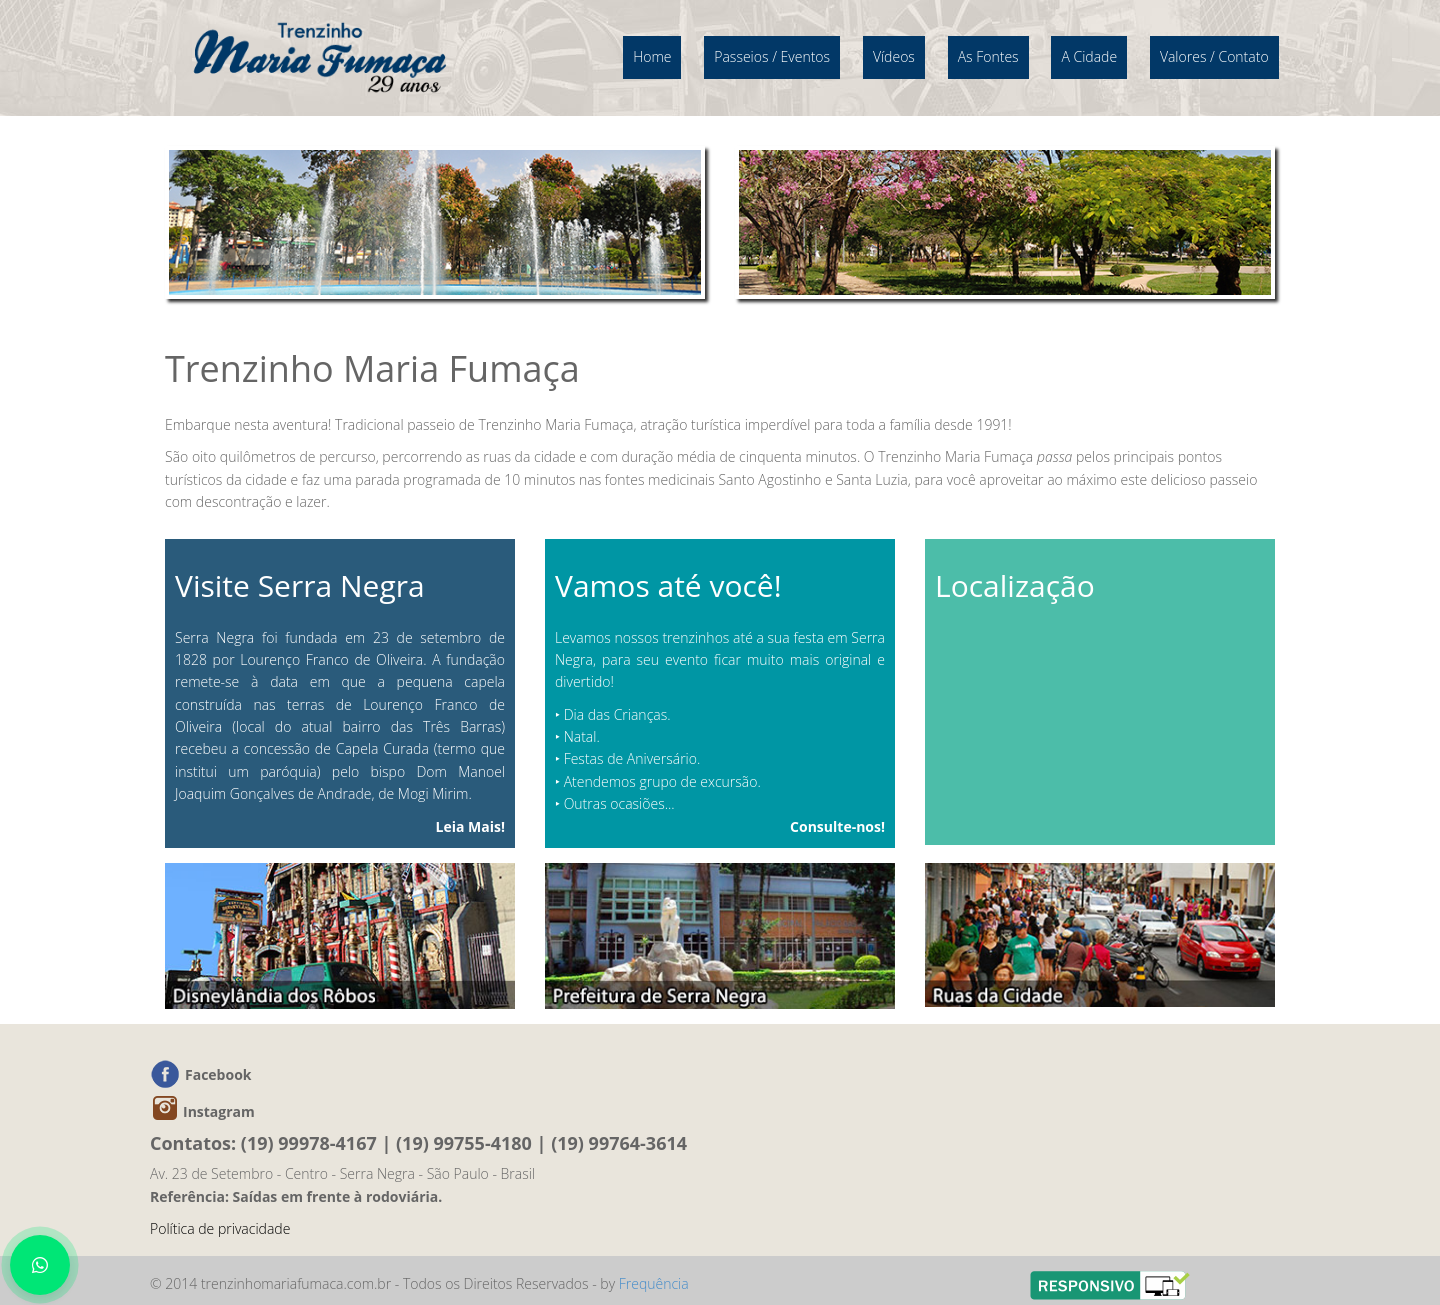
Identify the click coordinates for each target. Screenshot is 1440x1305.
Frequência (654, 1283)
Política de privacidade (220, 1228)
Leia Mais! (470, 826)
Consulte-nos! (837, 826)
